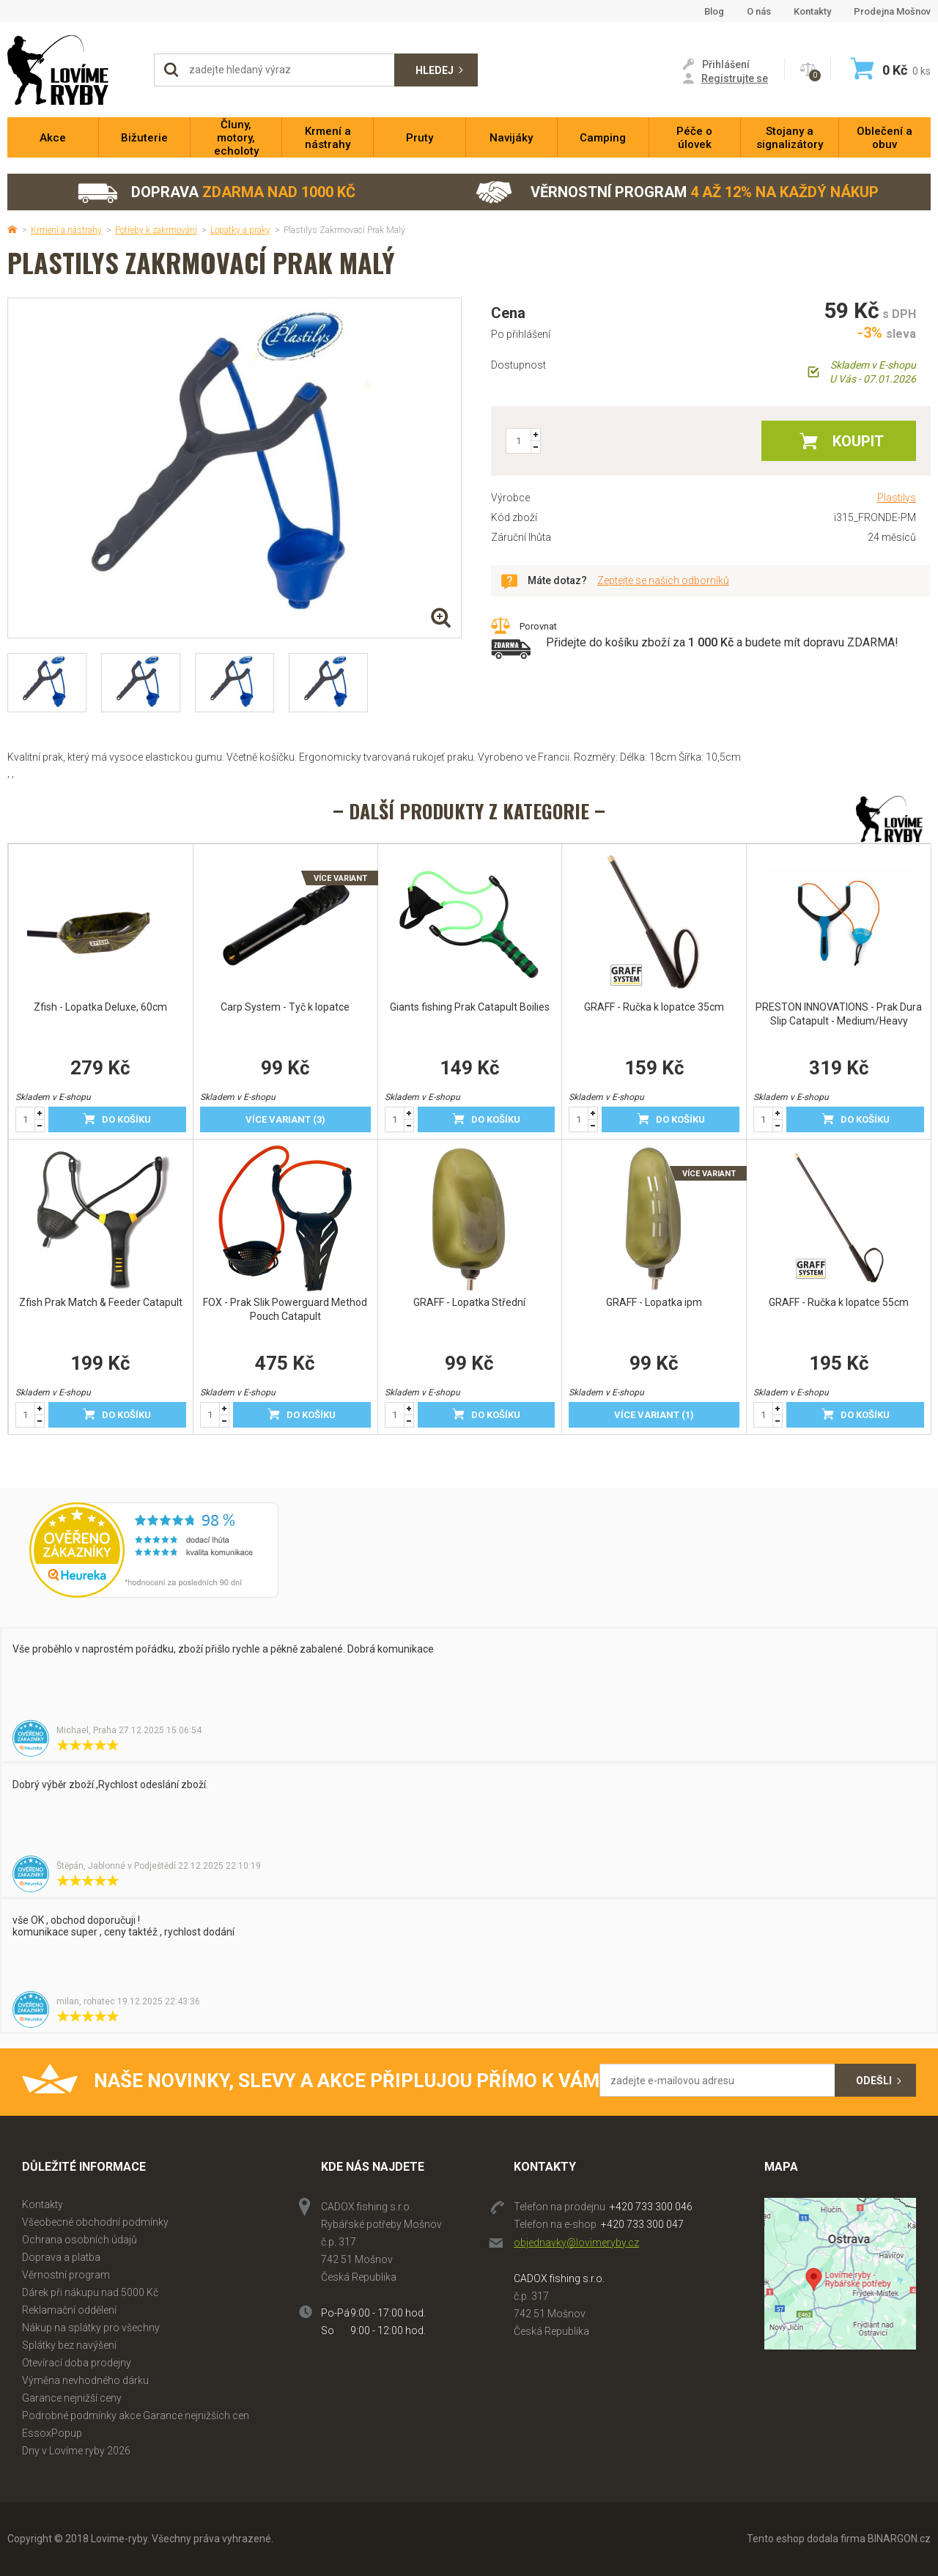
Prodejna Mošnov (892, 11)
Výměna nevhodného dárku (85, 2380)
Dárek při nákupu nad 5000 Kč (90, 2292)
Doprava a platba (61, 2257)
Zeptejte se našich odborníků (663, 580)
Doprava (215, 192)
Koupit (858, 441)
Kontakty (812, 11)
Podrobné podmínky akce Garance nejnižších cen (135, 2415)
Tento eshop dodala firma (806, 2538)
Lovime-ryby (73, 70)
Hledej (435, 70)
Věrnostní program (677, 192)
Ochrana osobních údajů (79, 2239)
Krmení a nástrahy (66, 230)
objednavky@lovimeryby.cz (576, 2242)
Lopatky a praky (240, 230)
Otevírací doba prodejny (76, 2363)
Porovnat (538, 626)
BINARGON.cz (899, 2538)
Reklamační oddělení (69, 2310)
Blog (714, 11)
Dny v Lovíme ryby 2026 (76, 2451)
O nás (759, 11)
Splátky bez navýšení (69, 2345)
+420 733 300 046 (651, 2207)
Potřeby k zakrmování (156, 230)
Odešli (874, 2080)
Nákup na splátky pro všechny (91, 2327)
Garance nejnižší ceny (72, 2398)
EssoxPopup (52, 2433)
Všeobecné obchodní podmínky (95, 2222)
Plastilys (896, 497)
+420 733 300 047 (642, 2224)
